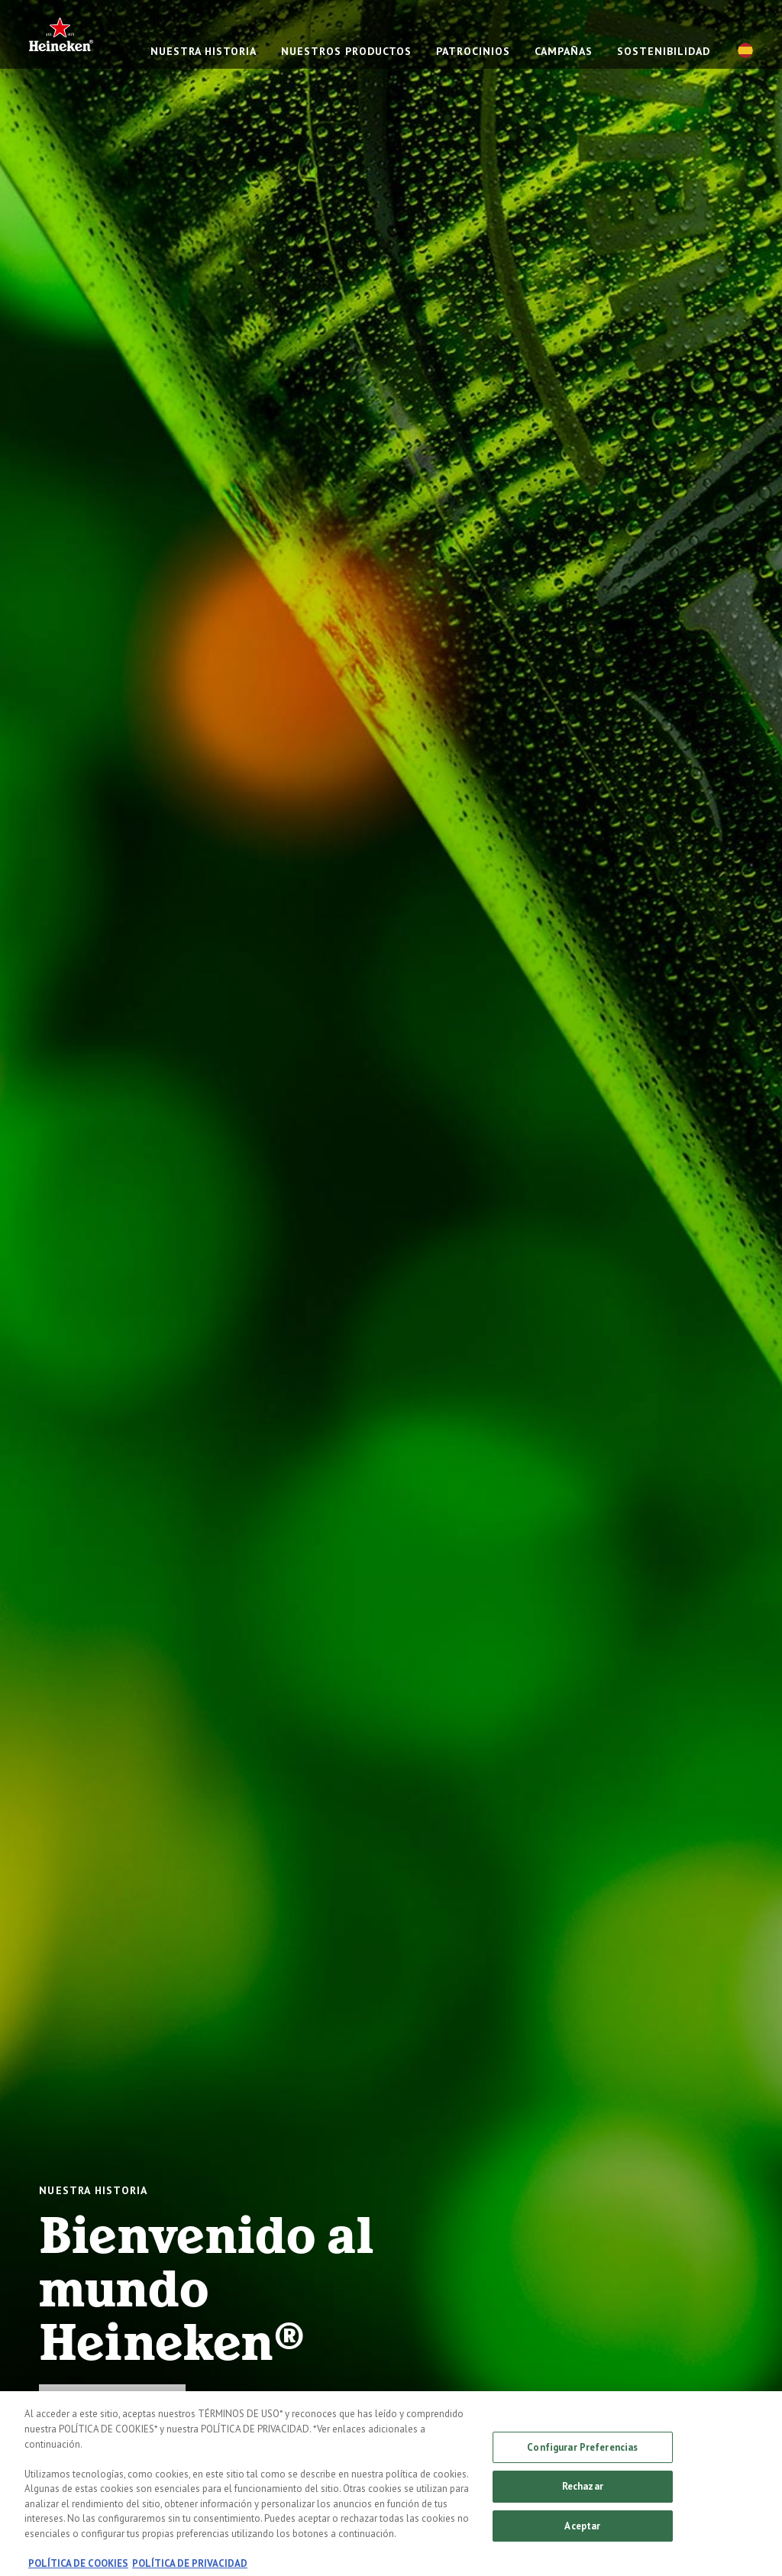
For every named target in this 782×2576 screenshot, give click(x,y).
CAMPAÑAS (564, 51)
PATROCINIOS (473, 51)
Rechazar (582, 2493)
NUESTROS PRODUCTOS (346, 51)
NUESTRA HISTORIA (203, 51)
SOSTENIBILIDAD (663, 51)
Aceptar (582, 2532)
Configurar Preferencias (582, 2453)
